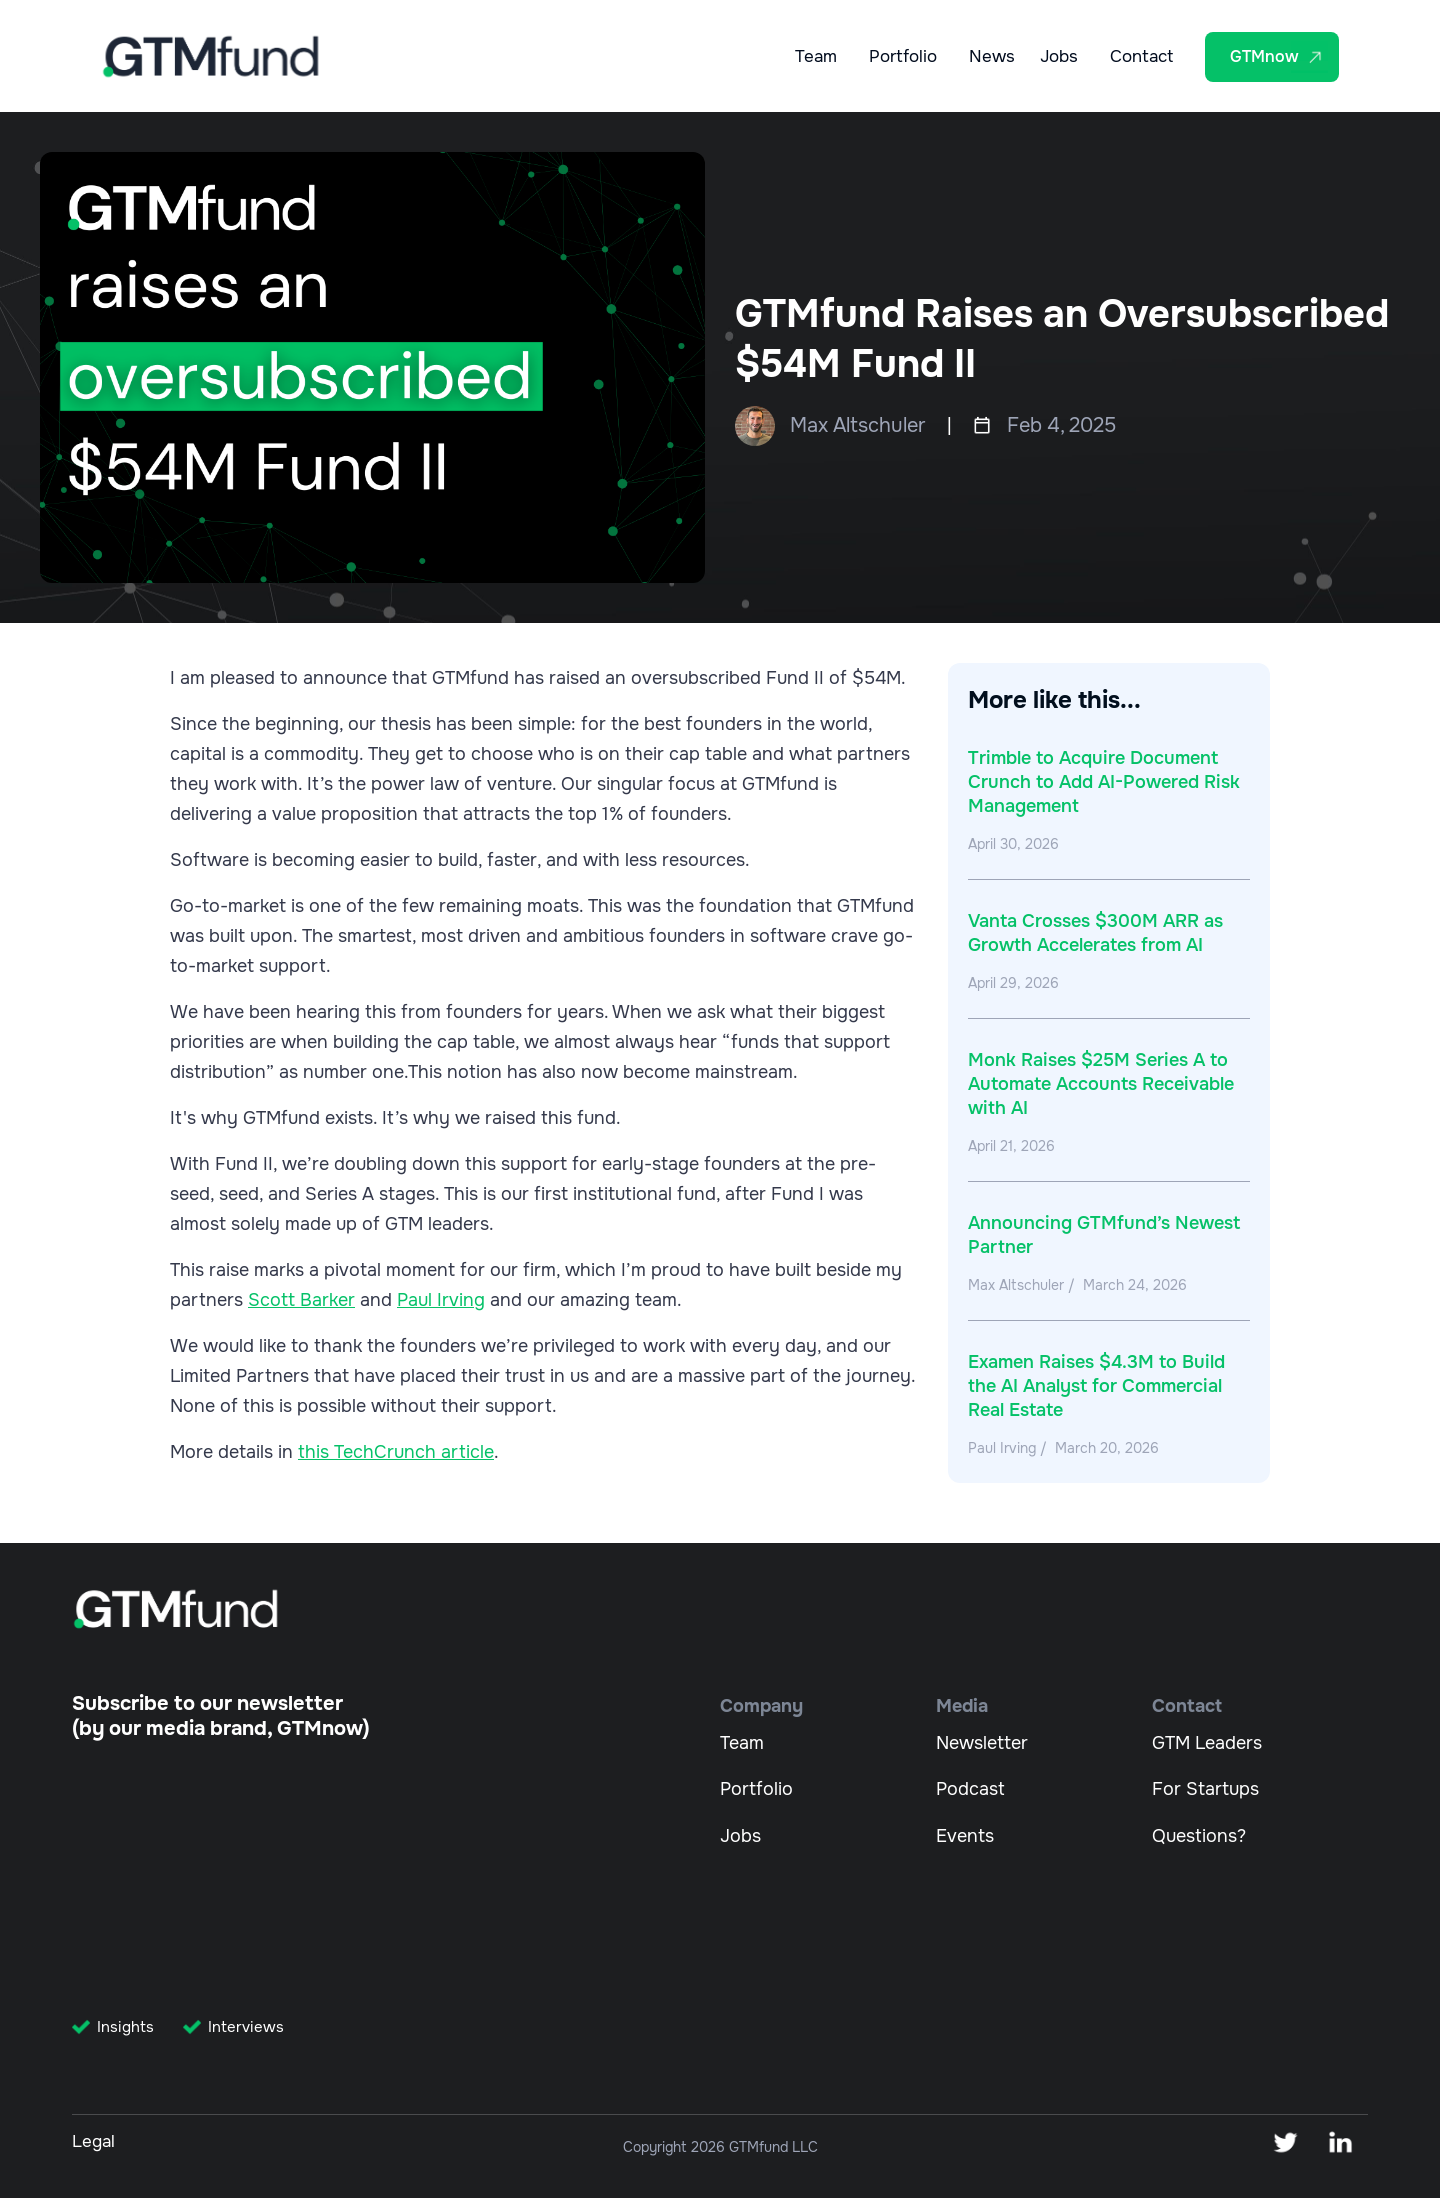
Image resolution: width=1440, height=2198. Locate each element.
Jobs (1059, 57)
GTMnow (1264, 56)
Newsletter (982, 1743)
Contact (1141, 57)
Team (816, 57)
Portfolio (903, 57)
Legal (93, 2141)
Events (965, 1836)
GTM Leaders (1207, 1743)
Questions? (1199, 1836)
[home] (211, 57)
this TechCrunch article (396, 1452)
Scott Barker (301, 1300)
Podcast (970, 1789)
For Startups (1205, 1789)
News (992, 57)
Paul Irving (441, 1300)
